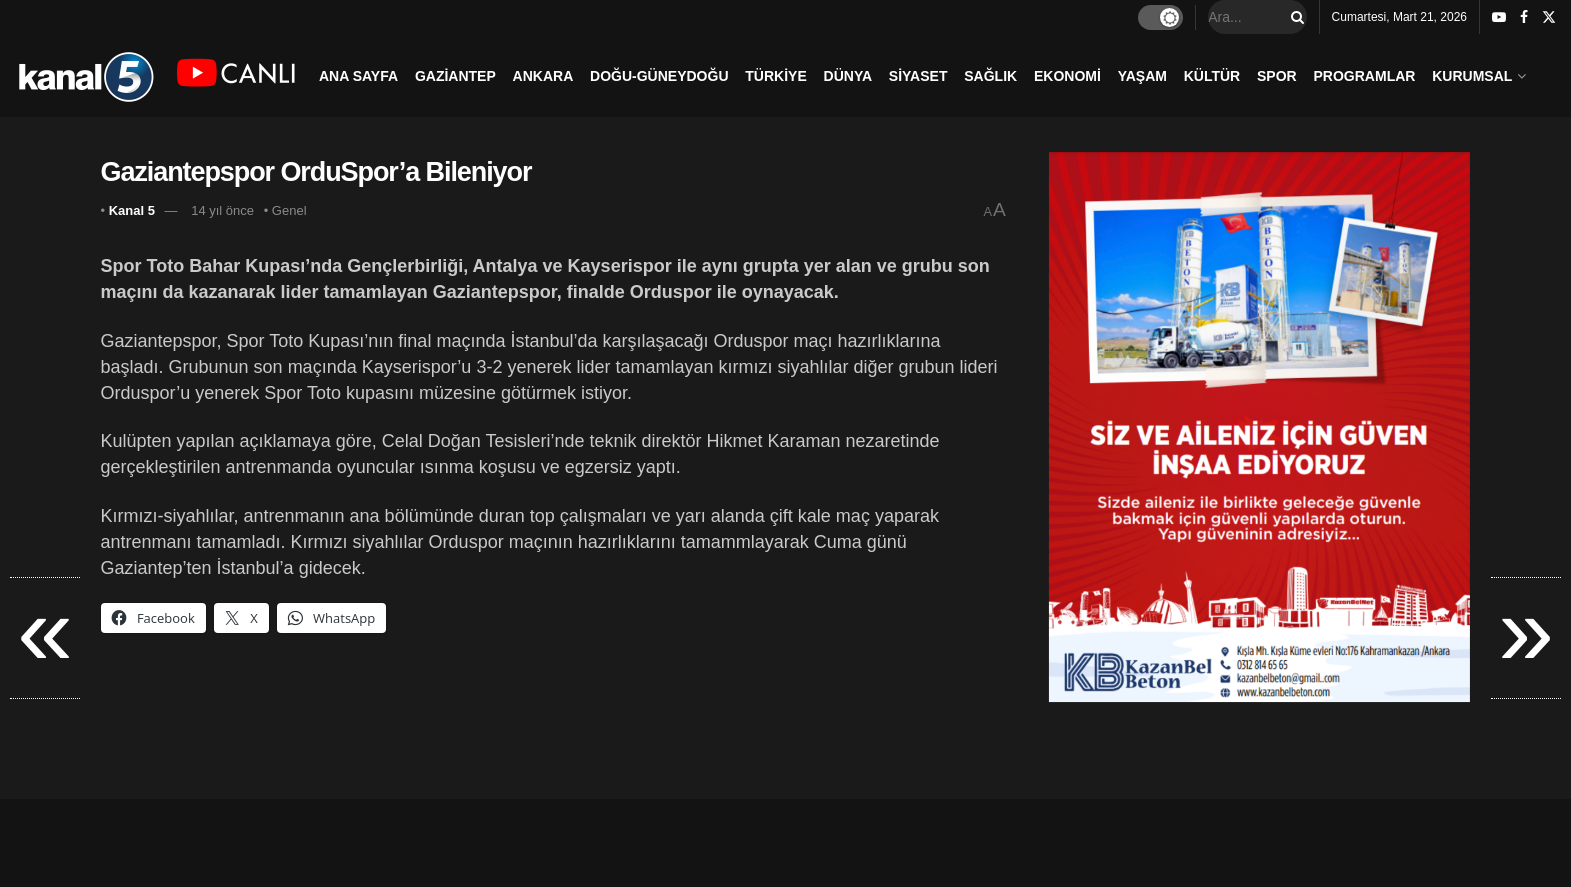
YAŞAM (1142, 76)
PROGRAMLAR (1365, 76)
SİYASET (918, 76)
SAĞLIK (990, 76)
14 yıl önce (222, 210)
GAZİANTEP (455, 76)
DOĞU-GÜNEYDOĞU (659, 76)
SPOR (1277, 76)
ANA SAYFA (358, 76)
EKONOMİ (1067, 76)
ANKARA (543, 76)
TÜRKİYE (775, 76)
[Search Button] (1294, 17)
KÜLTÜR (1212, 76)
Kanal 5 (132, 210)
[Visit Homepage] (85, 75)
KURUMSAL (1472, 76)
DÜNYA (848, 76)
